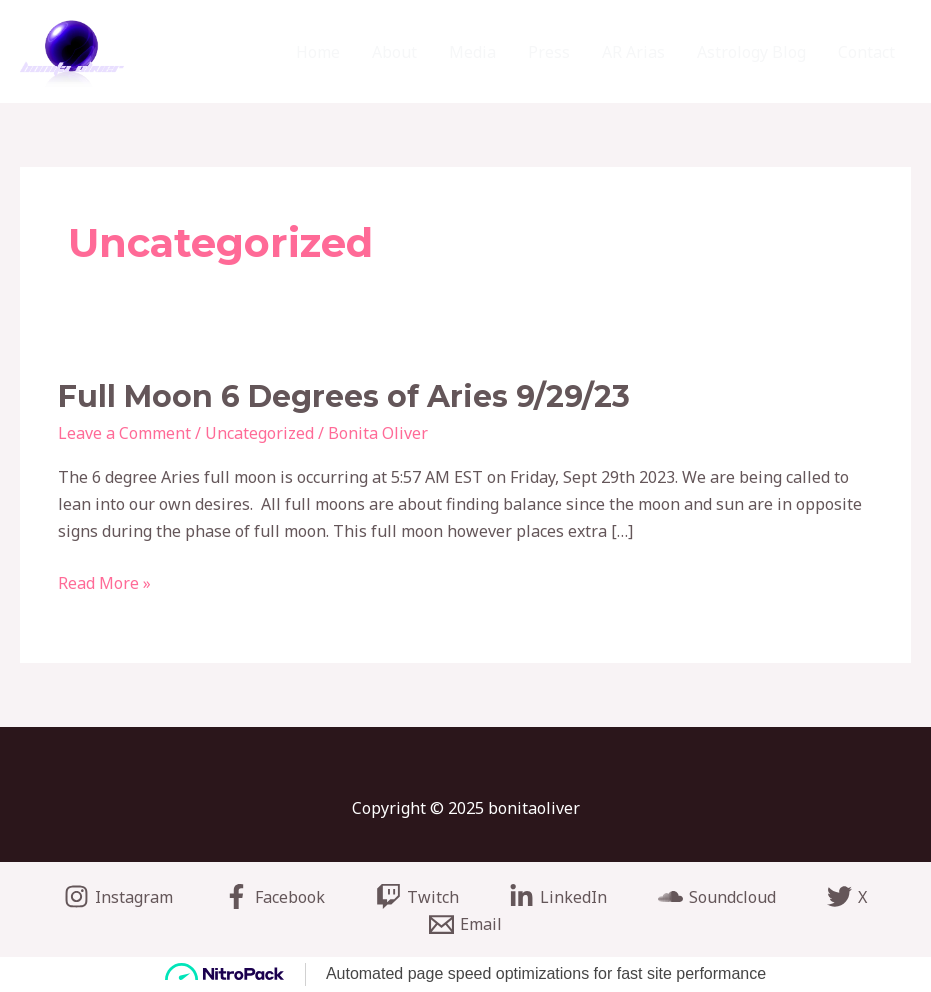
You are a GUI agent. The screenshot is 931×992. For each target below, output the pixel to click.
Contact (866, 52)
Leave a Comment (124, 433)
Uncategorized (259, 433)
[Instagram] (119, 896)
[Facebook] (274, 896)
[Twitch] (417, 896)
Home (318, 52)
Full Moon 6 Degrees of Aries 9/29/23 (344, 396)
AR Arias (633, 52)
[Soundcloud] (717, 896)
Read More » (104, 582)
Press (549, 52)
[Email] (466, 924)
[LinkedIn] (558, 896)
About (394, 52)
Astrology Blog (751, 52)
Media (472, 52)
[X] (847, 896)
